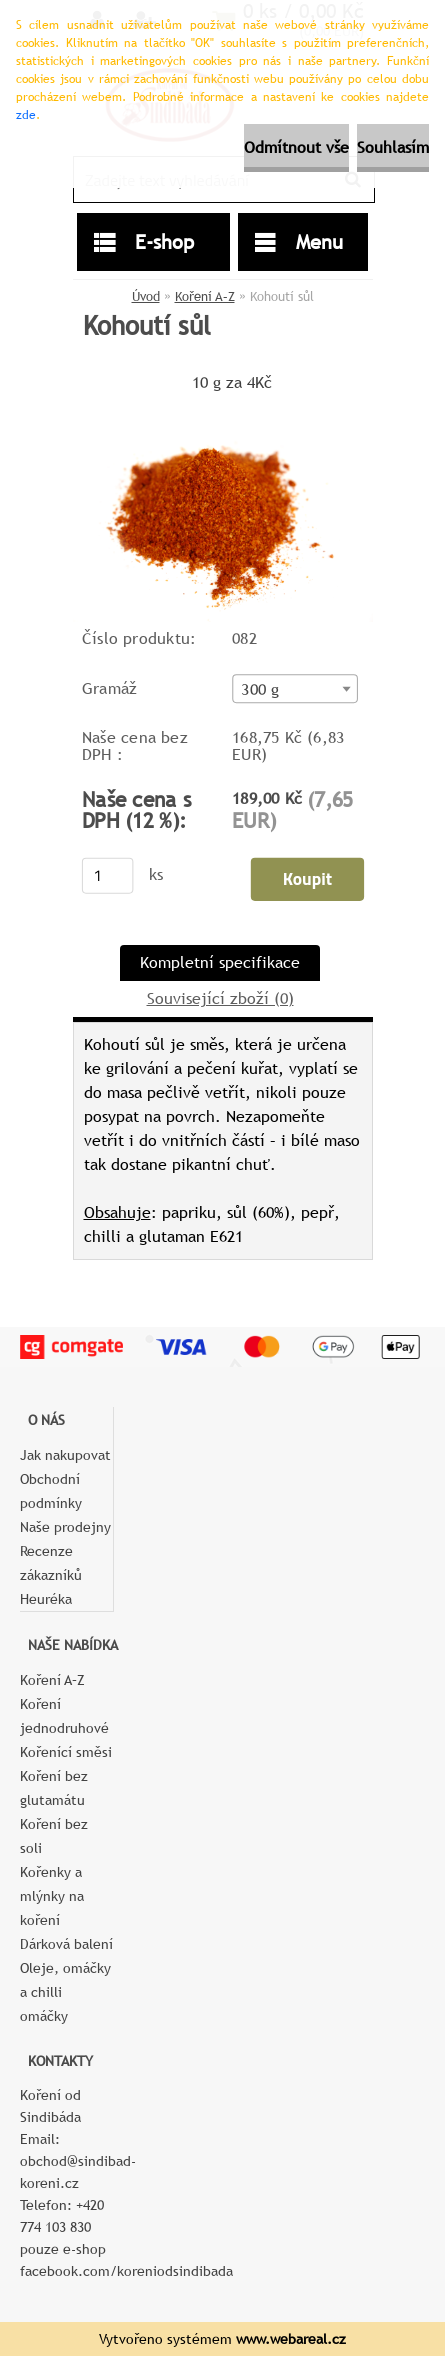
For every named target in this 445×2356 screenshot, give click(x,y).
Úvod (146, 296)
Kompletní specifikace (220, 962)
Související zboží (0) (220, 998)
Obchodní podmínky (51, 1491)
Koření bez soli (54, 1836)
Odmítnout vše (296, 147)
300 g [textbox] (260, 689)
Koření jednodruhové (64, 1716)
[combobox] (294, 688)
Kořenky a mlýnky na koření (52, 1896)
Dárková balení (66, 1944)
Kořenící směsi (66, 1752)
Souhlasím (393, 147)
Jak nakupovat (65, 1455)
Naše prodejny (65, 1527)
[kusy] (107, 876)
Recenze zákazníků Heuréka (51, 1575)
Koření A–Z (205, 296)
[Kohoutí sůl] (223, 404)
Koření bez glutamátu (54, 1788)
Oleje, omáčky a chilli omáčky (65, 1992)
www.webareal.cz (291, 2339)
